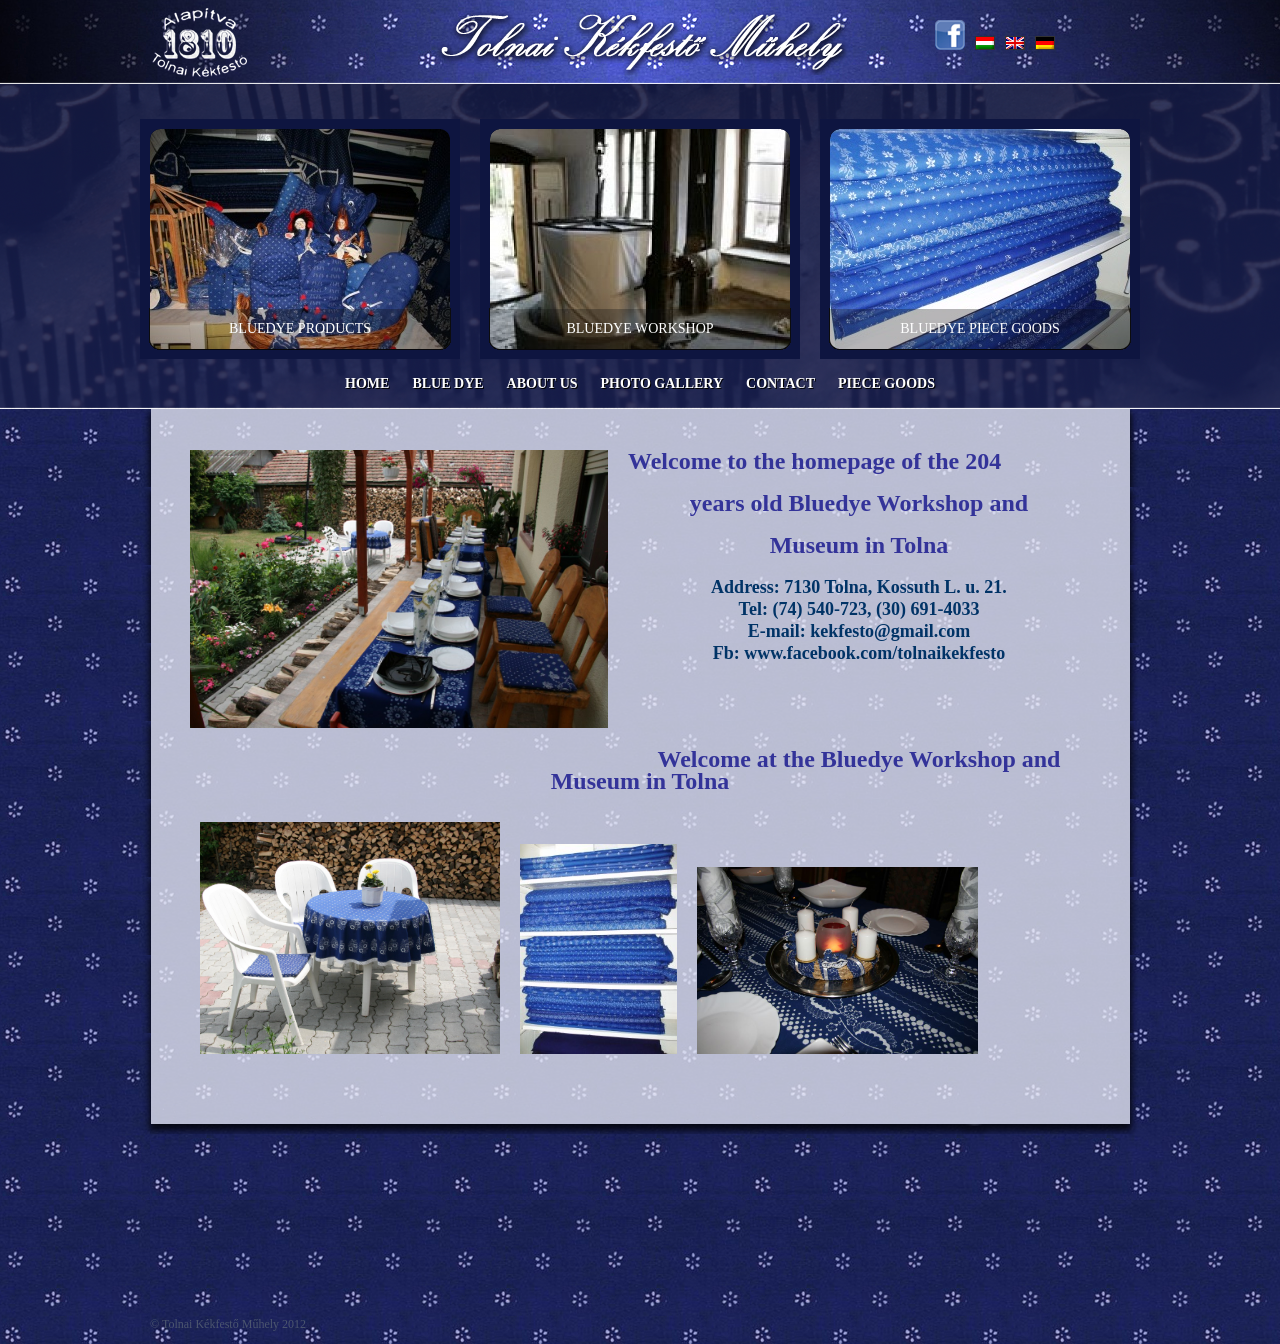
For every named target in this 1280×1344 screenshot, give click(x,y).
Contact (780, 383)
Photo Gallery (662, 383)
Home (367, 383)
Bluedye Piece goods (979, 328)
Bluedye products (300, 328)
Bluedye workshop (639, 328)
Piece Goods (886, 383)
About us (542, 383)
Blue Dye (447, 383)
